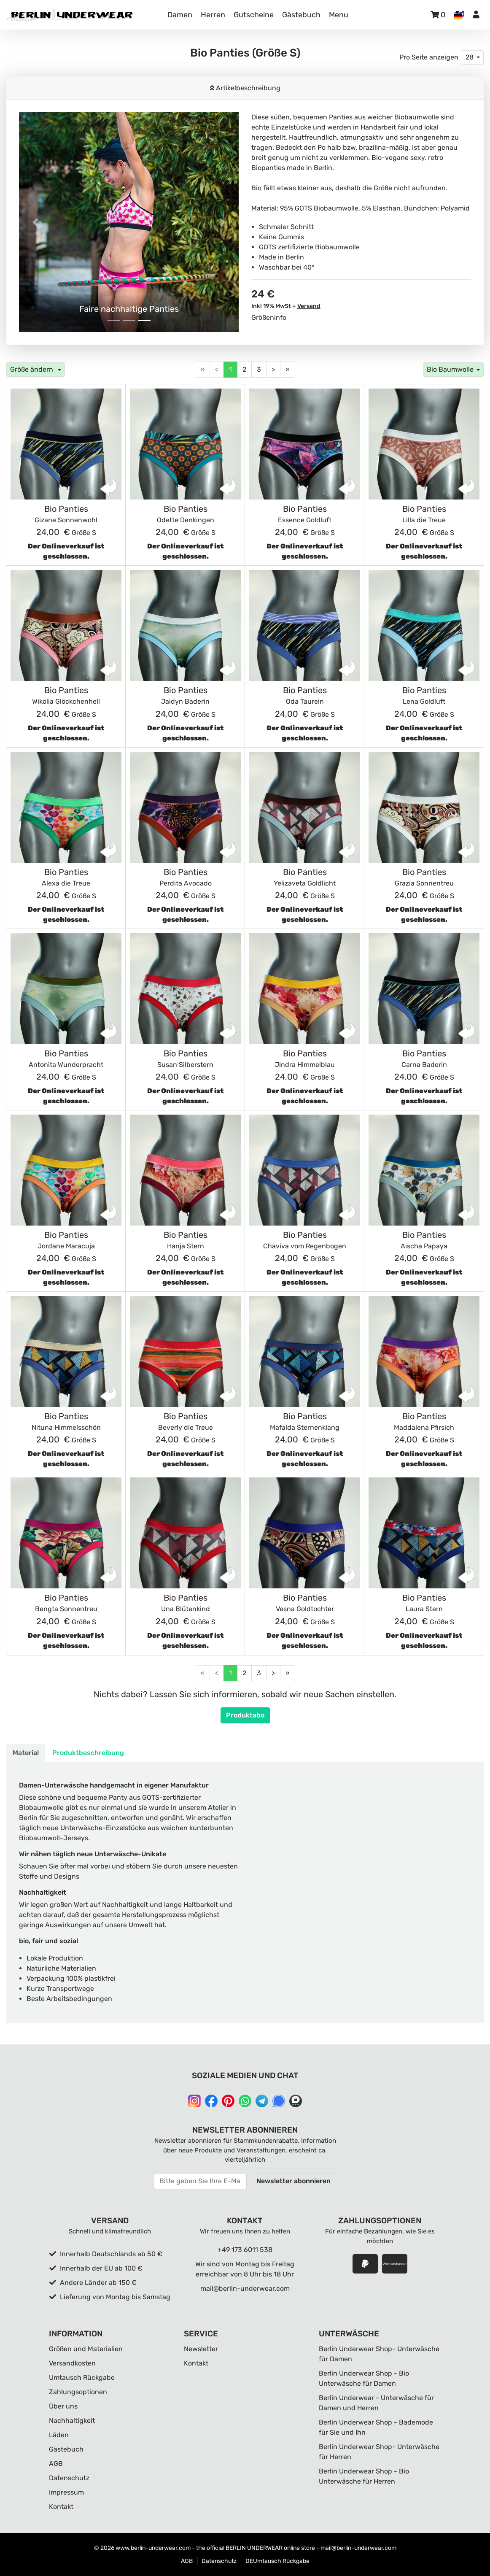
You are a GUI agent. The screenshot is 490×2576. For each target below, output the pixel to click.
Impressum (66, 2492)
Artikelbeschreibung (247, 88)
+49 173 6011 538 (245, 2250)
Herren (213, 14)
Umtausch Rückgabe (82, 2377)
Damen (179, 14)
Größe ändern (32, 369)
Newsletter (201, 2349)
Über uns (63, 2406)
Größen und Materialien (86, 2349)
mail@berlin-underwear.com (245, 2288)
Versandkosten (72, 2363)
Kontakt (61, 2507)
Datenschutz (69, 2478)
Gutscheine (254, 14)
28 (470, 57)
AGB (56, 2464)
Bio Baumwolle (450, 369)
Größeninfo (268, 317)
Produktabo (245, 1715)
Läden (59, 2435)
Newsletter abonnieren (293, 2181)
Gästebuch (301, 14)
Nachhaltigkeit (72, 2421)
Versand (308, 306)
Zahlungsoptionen (78, 2392)
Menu (338, 14)
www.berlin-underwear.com (153, 2548)
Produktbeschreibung (88, 1753)
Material (26, 1753)
